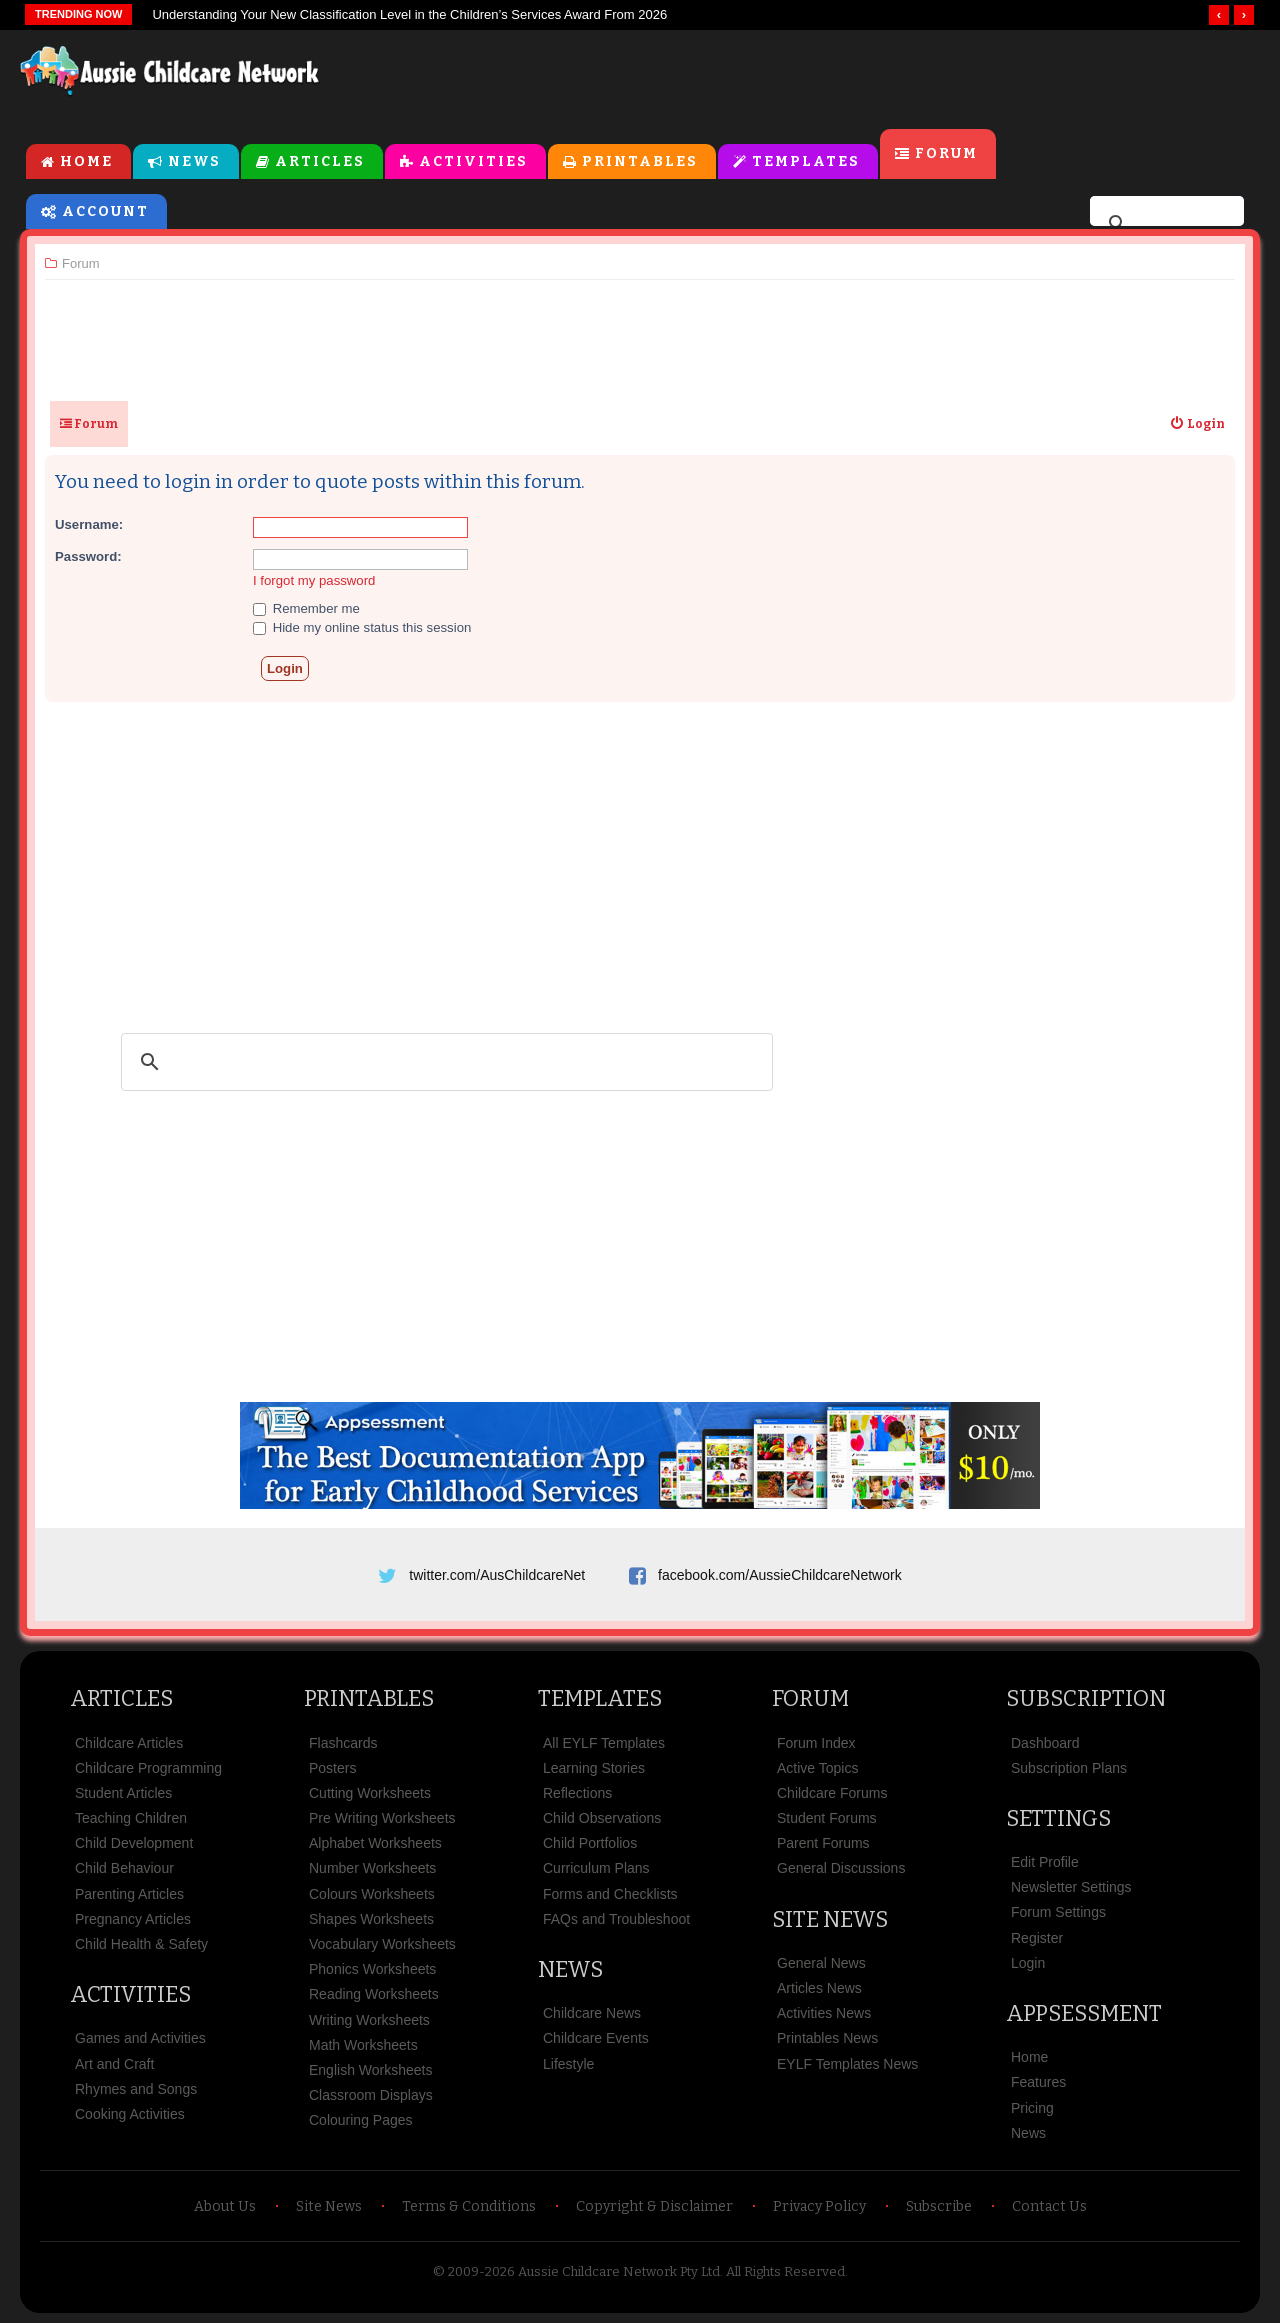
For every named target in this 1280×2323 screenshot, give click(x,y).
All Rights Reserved (785, 2271)
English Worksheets (370, 2070)
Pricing (1032, 2108)
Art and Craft (114, 2064)
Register (1037, 1938)
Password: (88, 556)
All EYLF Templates (604, 1743)
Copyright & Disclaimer (654, 2206)
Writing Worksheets (369, 2020)
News (194, 161)
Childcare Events (596, 2038)
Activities (473, 161)
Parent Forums (823, 1843)
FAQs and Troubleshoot (616, 1919)
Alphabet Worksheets (375, 1843)
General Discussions (841, 1868)
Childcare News (592, 2013)
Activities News (824, 2013)
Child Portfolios (590, 1843)
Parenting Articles (129, 1894)
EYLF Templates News (847, 2064)
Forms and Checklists (610, 1894)
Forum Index (816, 1743)
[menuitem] (1197, 424)
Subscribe (939, 2206)
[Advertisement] (806, 79)
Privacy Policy (819, 2206)
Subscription (1086, 1698)
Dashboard (1045, 1743)
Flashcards (343, 1743)
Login (1028, 1963)
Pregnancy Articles (133, 1919)
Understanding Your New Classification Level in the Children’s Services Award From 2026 (409, 14)
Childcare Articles (129, 1743)
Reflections (577, 1793)
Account (105, 211)
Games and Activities (140, 2038)
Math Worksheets (363, 2045)
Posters (332, 1768)
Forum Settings (1058, 1912)
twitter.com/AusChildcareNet (497, 1575)
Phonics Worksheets (372, 1969)
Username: (89, 524)
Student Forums (827, 1818)
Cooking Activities (130, 2114)
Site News (830, 1919)
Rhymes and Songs (136, 2089)
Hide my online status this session (362, 627)
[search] (1164, 224)
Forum (946, 153)
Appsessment (1084, 2013)
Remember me (306, 608)
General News (821, 1963)
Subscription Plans (1069, 1768)
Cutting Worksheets (370, 1793)
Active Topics (817, 1768)
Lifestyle (568, 2064)
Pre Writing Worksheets (382, 1818)
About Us (225, 2206)
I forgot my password (314, 580)
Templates (806, 161)
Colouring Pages (361, 2120)
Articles (320, 161)
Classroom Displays (371, 2095)
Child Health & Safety (141, 1944)
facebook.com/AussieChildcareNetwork (780, 1575)
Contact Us (1049, 2206)
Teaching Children (131, 1818)
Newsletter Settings (1071, 1887)
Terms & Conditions (469, 2206)
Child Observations (602, 1818)
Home (86, 161)
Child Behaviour (124, 1868)
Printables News (827, 2038)
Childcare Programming (148, 1768)
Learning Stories (594, 1768)
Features (1038, 2082)
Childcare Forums (832, 1793)
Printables (640, 161)
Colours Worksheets (372, 1894)
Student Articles (123, 1793)
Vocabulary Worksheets (382, 1944)
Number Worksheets (372, 1868)
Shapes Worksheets (371, 1919)
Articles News (819, 1988)
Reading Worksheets (374, 1994)
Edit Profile (1045, 1862)
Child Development (134, 1843)
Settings (1058, 1818)
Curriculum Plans (596, 1868)
